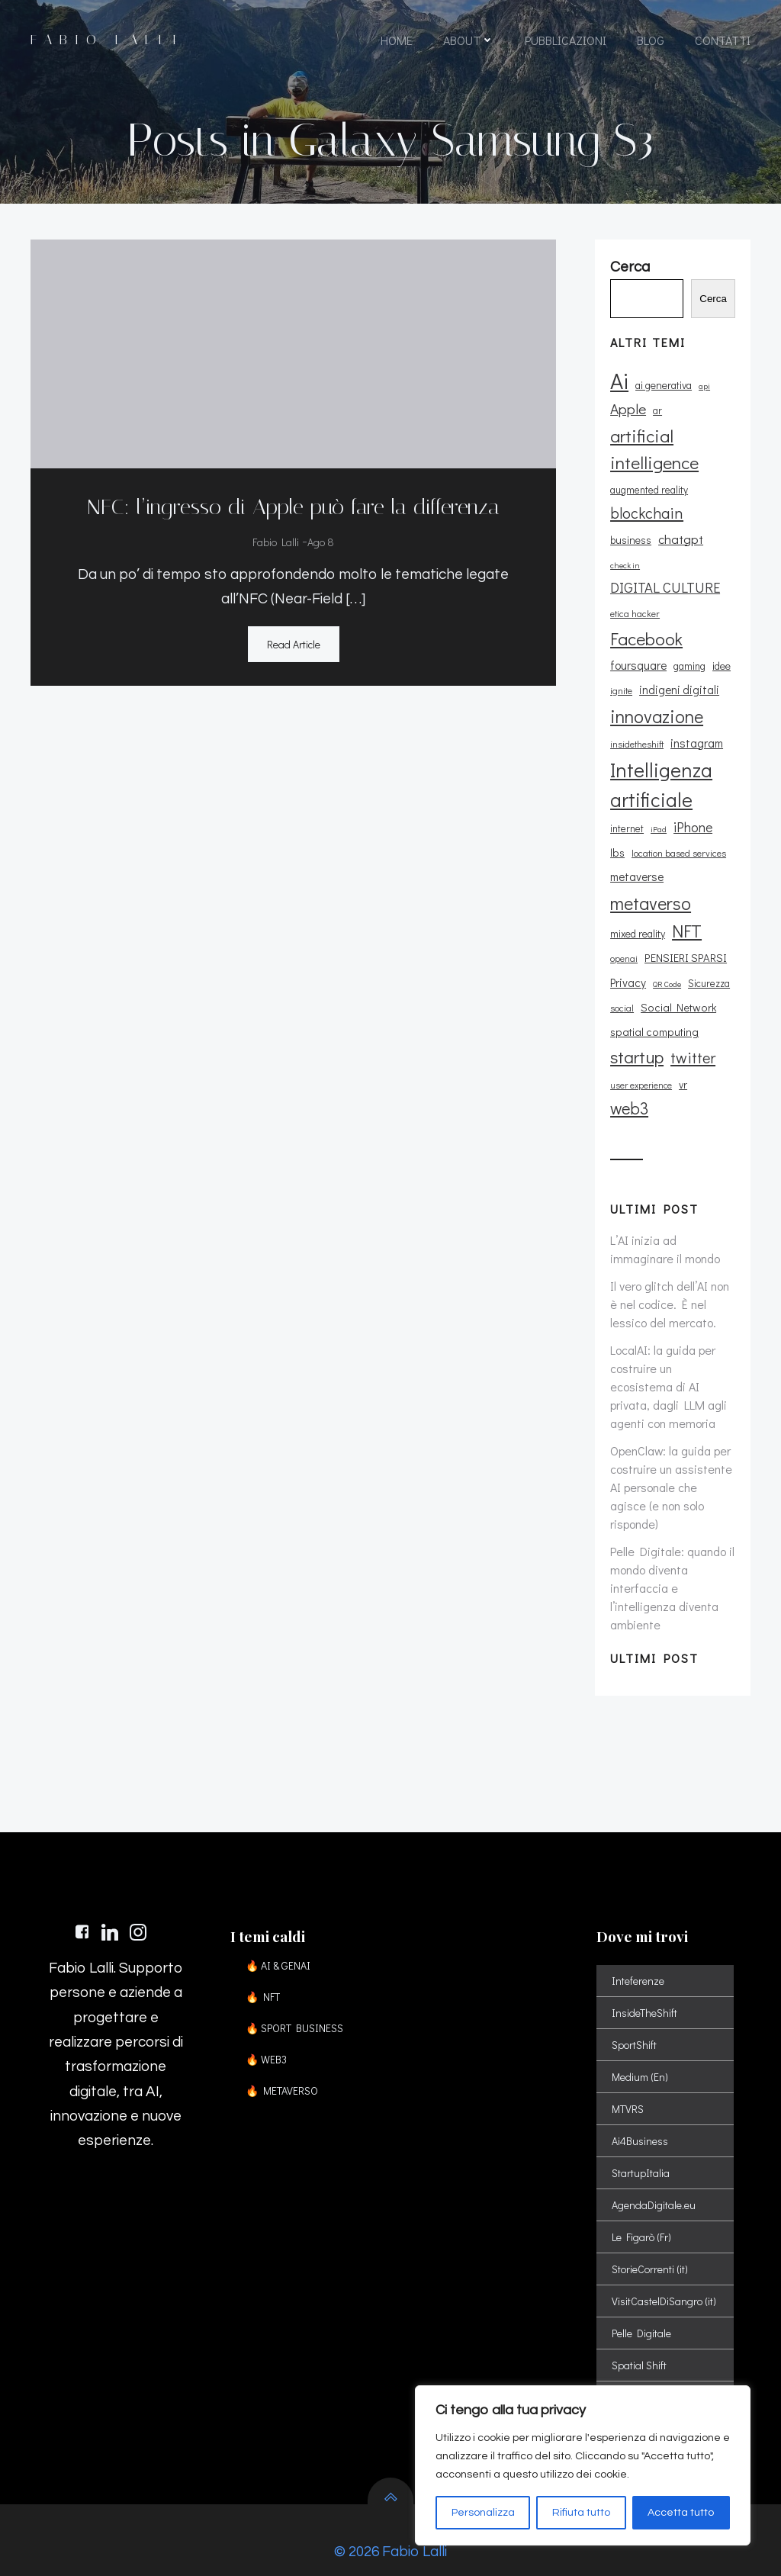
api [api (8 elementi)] (704, 386)
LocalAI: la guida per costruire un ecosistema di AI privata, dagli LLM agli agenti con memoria (668, 1362)
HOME (397, 40)
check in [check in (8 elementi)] (677, 540)
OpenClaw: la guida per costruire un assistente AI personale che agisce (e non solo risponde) (671, 1462)
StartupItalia (641, 2149)
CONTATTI (722, 40)
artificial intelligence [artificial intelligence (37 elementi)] (654, 449)
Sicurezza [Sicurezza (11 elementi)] (709, 959)
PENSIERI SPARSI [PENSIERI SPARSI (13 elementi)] (685, 934)
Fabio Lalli (275, 542)
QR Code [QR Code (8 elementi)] (667, 959)
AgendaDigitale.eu (654, 2181)
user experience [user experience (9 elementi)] (641, 1060)
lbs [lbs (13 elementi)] (617, 828)
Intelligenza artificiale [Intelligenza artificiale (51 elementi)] (661, 761)
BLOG (650, 40)
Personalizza (483, 2512)
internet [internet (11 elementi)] (627, 804)
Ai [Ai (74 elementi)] (619, 381)
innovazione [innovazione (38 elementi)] (656, 691)
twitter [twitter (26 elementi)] (692, 1034)
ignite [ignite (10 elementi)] (621, 667)
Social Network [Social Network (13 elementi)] (678, 983)
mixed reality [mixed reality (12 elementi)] (637, 909)
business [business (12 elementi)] (710, 515)
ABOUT (468, 40)
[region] (582, 2465)
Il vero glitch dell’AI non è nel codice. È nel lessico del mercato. (669, 1279)
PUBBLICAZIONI (565, 40)
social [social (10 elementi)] (622, 983)
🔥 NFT (263, 1973)
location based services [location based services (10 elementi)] (679, 828)
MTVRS (628, 2085)
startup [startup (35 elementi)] (637, 1032)
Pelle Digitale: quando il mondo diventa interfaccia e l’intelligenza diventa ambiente (672, 1563)
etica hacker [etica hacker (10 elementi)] (635, 590)
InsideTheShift (644, 1989)
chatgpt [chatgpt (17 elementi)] (632, 538)
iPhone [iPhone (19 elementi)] (692, 802)
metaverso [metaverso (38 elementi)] (650, 878)
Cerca (713, 299)
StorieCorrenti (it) (650, 2245)
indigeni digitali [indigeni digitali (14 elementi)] (679, 666)
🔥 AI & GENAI (278, 1941)
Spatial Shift (639, 2341)
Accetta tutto (681, 2512)
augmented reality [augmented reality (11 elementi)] (649, 490)
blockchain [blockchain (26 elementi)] (646, 513)
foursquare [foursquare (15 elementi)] (638, 640)
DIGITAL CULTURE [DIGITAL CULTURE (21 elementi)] (665, 563)
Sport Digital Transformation (665, 2373)
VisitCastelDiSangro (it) (664, 2277)
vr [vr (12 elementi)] (683, 1060)
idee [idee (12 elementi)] (721, 641)
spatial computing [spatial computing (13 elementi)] (654, 1007)
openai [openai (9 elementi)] (624, 935)
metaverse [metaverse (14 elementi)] (637, 852)
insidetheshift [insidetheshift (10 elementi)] (637, 719)
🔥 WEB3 (266, 2035)
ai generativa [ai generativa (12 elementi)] (663, 385)
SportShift (634, 2021)
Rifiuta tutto (581, 2512)
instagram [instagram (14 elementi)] (696, 718)
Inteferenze (638, 1957)
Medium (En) (640, 2053)
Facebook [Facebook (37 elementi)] (646, 614)
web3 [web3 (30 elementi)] (629, 1084)
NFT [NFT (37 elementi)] (687, 906)
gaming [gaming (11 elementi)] (689, 641)
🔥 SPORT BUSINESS (294, 2004)
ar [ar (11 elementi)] (657, 411)
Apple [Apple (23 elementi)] (628, 409)
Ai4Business (640, 2117)
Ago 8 (320, 542)
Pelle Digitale (641, 2309)
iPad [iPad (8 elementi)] (659, 804)
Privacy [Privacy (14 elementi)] (628, 958)
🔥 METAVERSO (282, 2067)
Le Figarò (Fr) (641, 2213)
